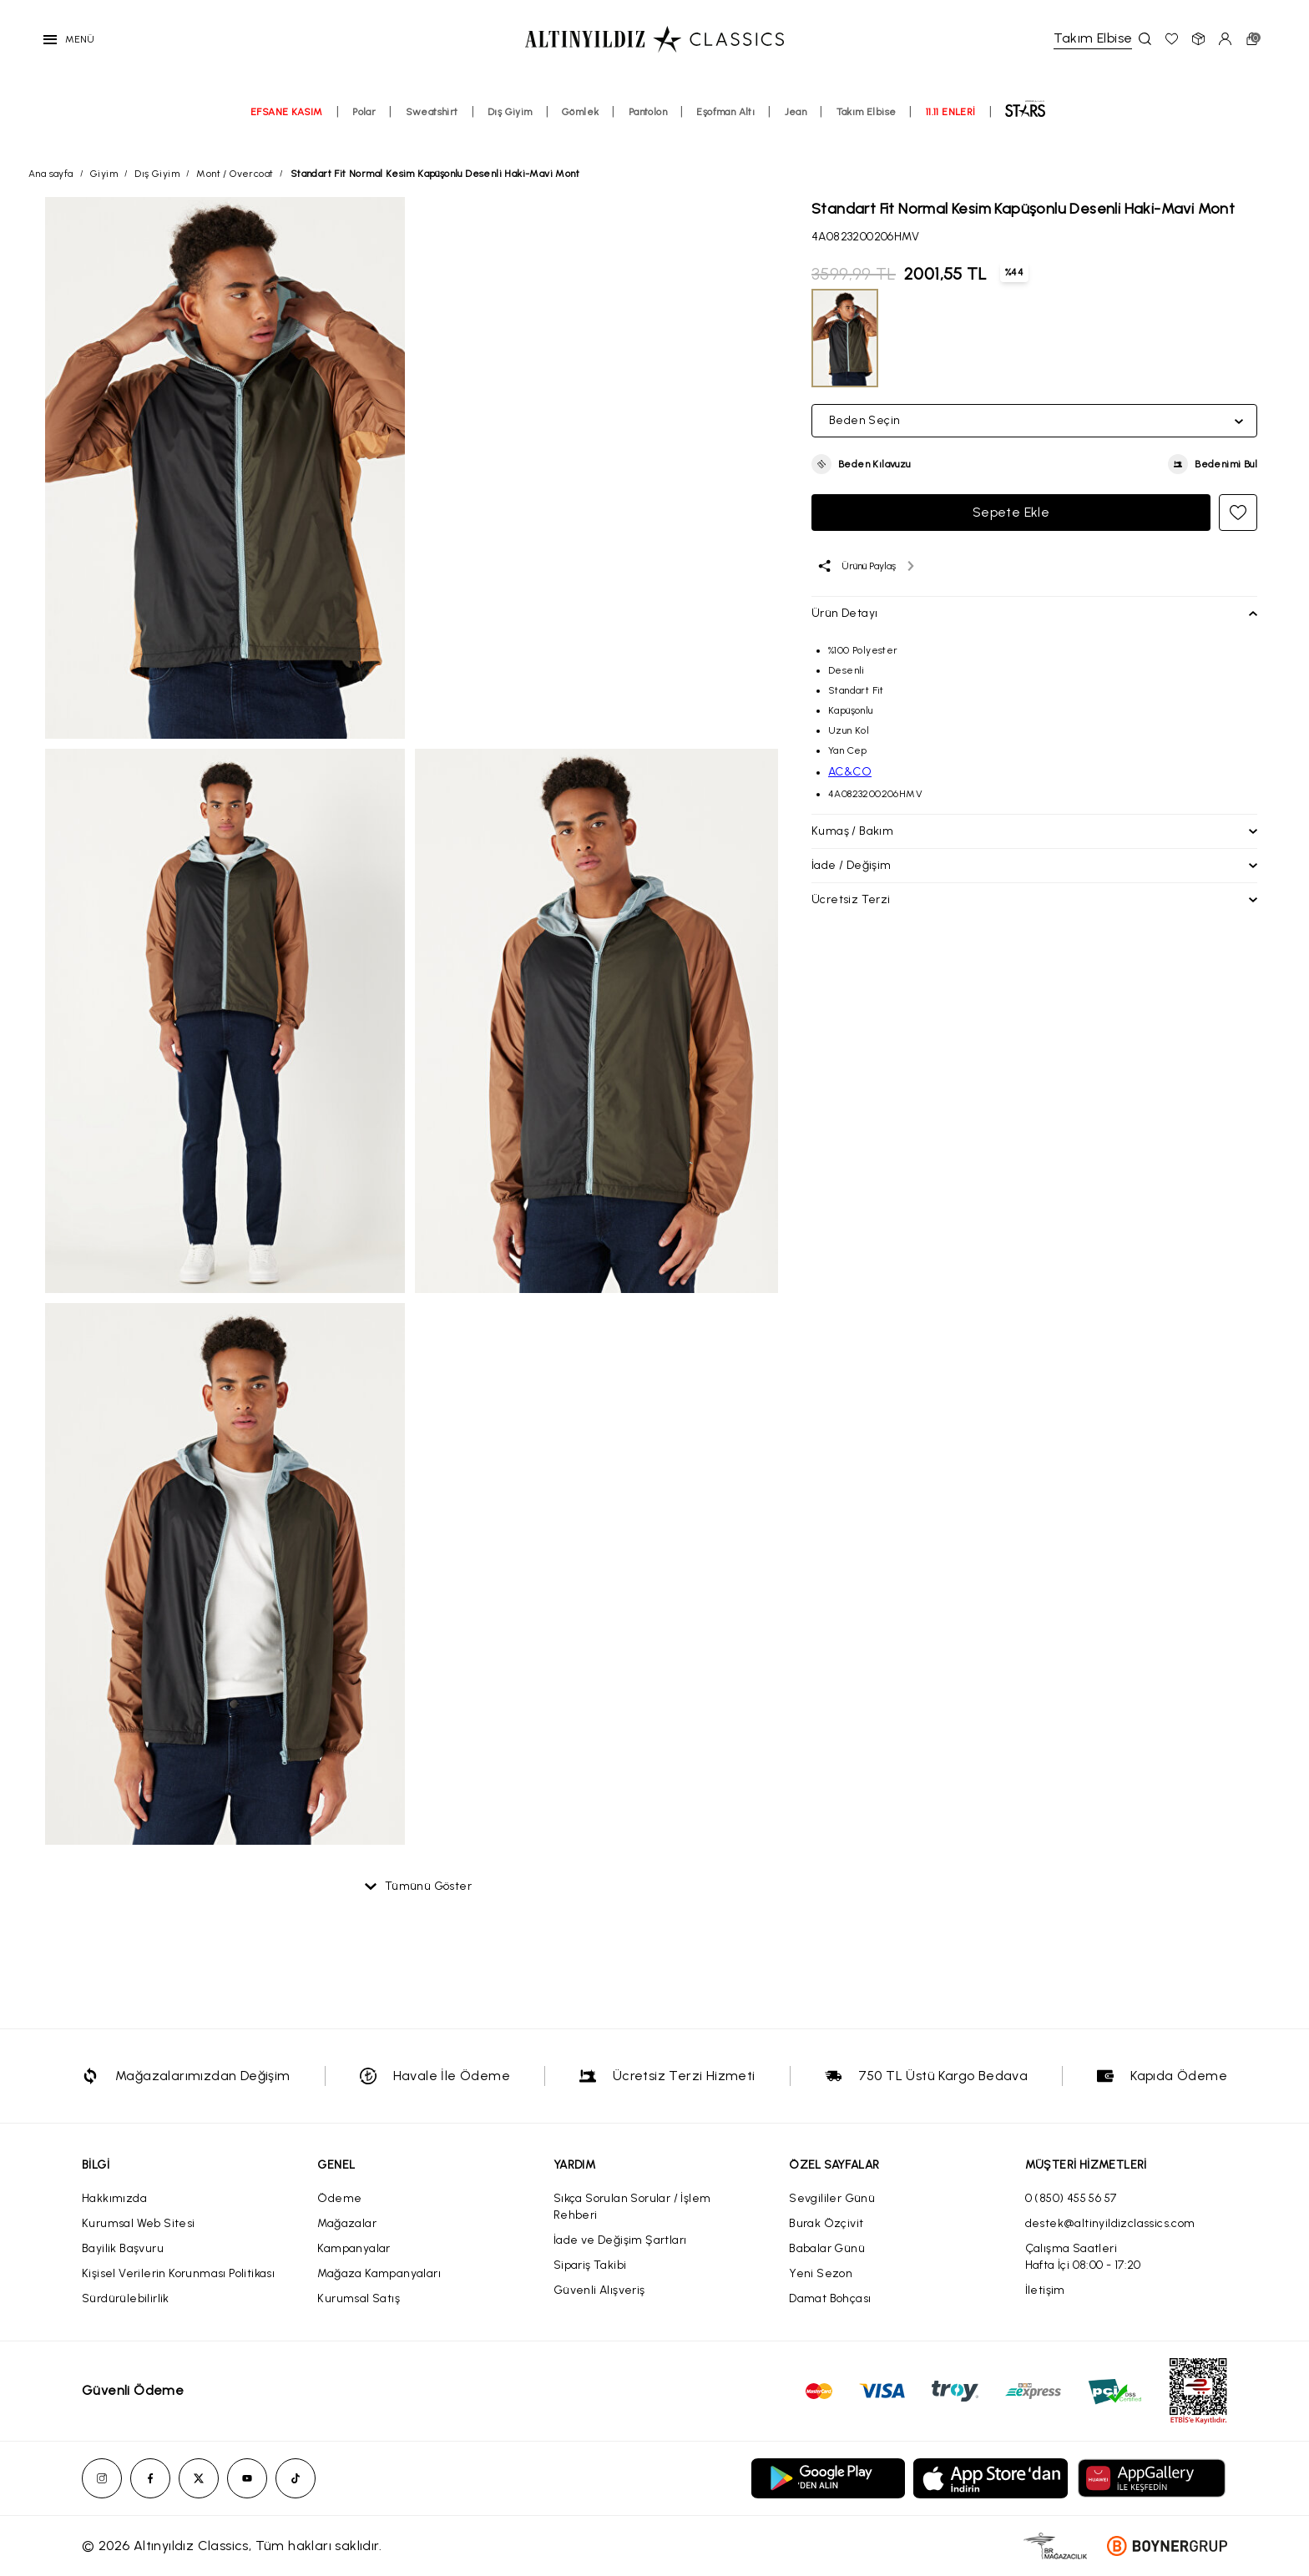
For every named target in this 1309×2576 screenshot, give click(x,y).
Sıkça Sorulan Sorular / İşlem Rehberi (632, 2206)
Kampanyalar (353, 2248)
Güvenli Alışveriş (599, 2290)
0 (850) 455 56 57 (1071, 2198)
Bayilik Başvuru (123, 2248)
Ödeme (339, 2198)
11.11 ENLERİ (951, 123)
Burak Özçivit (826, 2223)
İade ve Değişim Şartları (620, 2240)
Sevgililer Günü (832, 2198)
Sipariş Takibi (590, 2265)
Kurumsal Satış (358, 2298)
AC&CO (850, 772)
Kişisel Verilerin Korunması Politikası (178, 2273)
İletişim (1045, 2290)
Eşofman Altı (725, 123)
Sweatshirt (432, 123)
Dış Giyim (510, 123)
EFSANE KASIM (286, 123)
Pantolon (648, 123)
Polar (364, 123)
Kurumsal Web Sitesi (138, 2223)
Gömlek (580, 123)
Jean (796, 123)
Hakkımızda (114, 2198)
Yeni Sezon (820, 2273)
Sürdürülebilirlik (125, 2298)
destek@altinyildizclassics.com (1110, 2223)
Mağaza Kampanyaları (379, 2273)
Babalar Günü (827, 2248)
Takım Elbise (866, 123)
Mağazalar (347, 2223)
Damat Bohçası (830, 2298)
